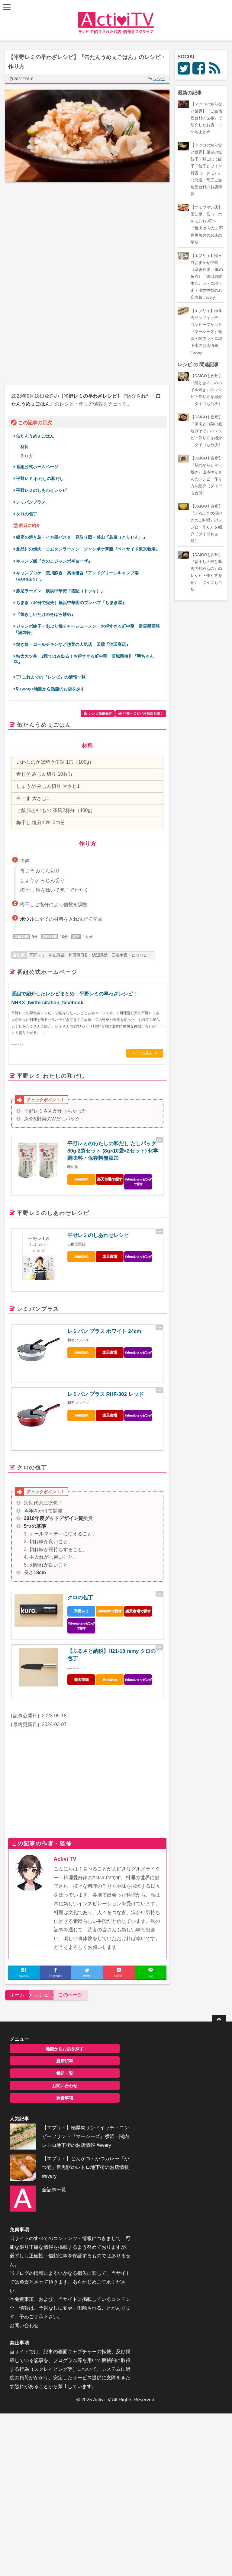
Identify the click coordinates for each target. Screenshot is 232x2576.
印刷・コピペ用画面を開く (143, 713)
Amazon (82, 1179)
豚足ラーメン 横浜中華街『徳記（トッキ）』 (61, 591)
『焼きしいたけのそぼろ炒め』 (46, 614)
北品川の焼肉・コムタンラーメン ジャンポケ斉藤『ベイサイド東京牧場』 (88, 549)
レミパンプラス (31, 502)
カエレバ (80, 1668)
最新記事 (57, 2060)
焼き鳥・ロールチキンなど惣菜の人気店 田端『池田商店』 (74, 644)
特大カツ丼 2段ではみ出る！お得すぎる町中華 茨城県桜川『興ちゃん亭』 (84, 659)
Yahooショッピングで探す (138, 1181)
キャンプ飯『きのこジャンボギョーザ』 (55, 561)
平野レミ (81, 1610)
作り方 (27, 456)
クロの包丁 (29, 514)
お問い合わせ (57, 2085)
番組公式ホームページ (38, 467)
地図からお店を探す (58, 2048)
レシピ (159, 79)
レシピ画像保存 (100, 713)
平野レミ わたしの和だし (43, 478)
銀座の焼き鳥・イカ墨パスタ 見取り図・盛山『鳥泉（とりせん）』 (82, 537)
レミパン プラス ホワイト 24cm (104, 1331)
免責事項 (57, 2097)
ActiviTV (102, 2413)
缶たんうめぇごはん (38, 436)
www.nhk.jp (18, 1044)
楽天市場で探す (110, 1179)
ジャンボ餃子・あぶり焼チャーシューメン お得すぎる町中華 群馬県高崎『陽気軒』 (87, 629)
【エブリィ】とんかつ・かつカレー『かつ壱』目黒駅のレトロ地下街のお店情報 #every (76, 2175)
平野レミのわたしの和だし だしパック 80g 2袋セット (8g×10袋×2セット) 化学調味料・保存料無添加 (113, 1150)
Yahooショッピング (138, 1256)
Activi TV (65, 1859)
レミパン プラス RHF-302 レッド (106, 1394)
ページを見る (143, 1052)
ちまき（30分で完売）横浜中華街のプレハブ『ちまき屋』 (72, 602)
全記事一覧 (50, 2198)
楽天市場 (110, 1256)
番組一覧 (57, 2073)
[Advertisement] (56, 236)
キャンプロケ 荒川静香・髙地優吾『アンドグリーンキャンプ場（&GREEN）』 (76, 576)
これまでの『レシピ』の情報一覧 (51, 677)
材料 (25, 447)
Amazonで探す (110, 1610)
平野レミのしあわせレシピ (42, 490)
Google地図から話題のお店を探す (51, 689)
